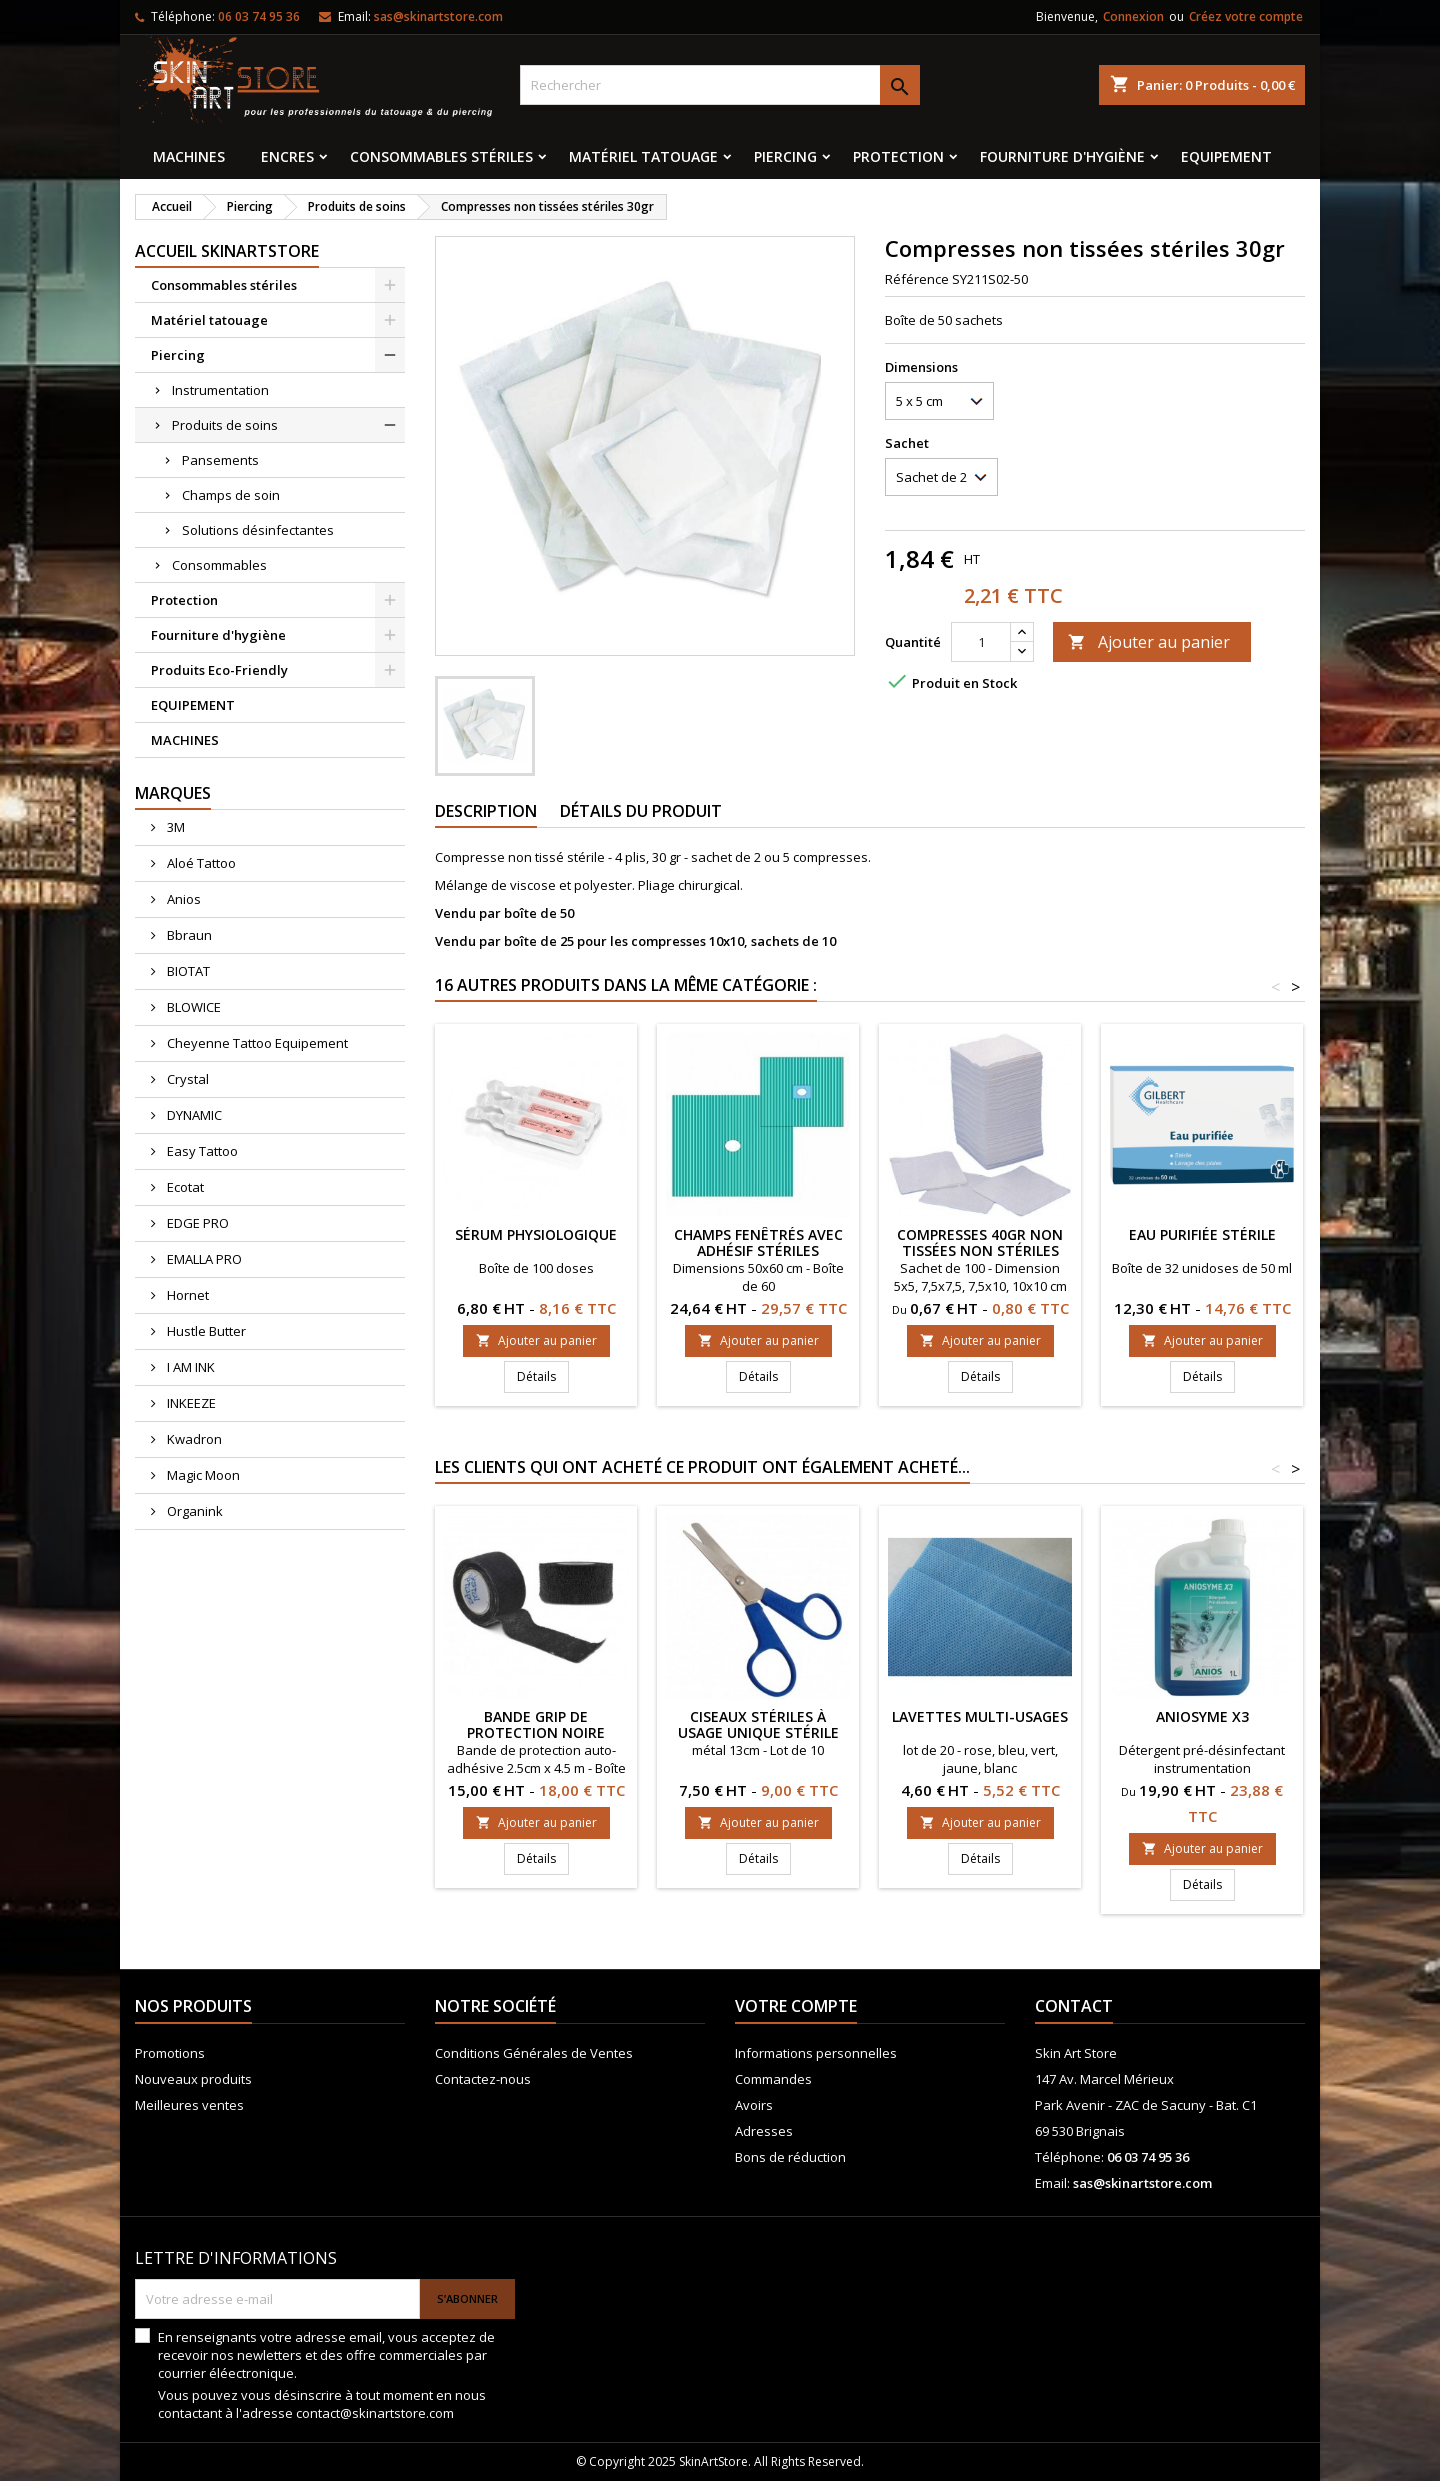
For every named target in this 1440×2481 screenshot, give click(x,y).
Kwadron (193, 1439)
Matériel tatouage (643, 156)
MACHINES (189, 156)
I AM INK (189, 1367)
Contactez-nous (483, 2079)
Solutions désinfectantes (258, 530)
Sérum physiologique (536, 1234)
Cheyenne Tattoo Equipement (256, 1043)
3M (174, 827)
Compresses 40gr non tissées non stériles (980, 1242)
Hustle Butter (205, 1331)
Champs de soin (231, 495)
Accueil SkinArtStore (227, 251)
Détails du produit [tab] (641, 811)
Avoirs (754, 2105)
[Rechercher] (720, 85)
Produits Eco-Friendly (219, 670)
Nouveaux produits (193, 2079)
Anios (182, 899)
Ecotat (184, 1187)
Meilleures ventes (189, 2105)
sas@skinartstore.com (438, 16)
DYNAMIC (193, 1115)
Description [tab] (486, 811)
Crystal (186, 1079)
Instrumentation (220, 390)
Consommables (219, 565)
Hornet (186, 1295)
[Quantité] (981, 642)
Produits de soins (225, 425)
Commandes (773, 2079)
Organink (193, 1511)
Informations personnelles (816, 2053)
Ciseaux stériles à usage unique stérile (758, 1724)
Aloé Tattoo (200, 863)
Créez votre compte (1246, 16)
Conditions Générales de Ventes (534, 2053)
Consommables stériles (441, 156)
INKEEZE (190, 1403)
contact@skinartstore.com (375, 2413)
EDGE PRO (196, 1223)
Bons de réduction (790, 2157)
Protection (898, 156)
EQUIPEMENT (1226, 156)
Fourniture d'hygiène (1062, 156)
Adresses (764, 2131)
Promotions (170, 2053)
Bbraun (188, 935)
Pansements (220, 460)
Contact (1074, 2006)
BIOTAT (187, 971)
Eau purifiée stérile (1202, 1234)
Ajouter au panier (1149, 642)
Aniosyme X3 (1202, 1716)
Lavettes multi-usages (980, 1716)
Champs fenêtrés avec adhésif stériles (758, 1242)
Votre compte (796, 2006)
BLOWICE (192, 1007)
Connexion (1133, 16)
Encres (287, 156)
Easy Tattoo (201, 1151)
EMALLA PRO (203, 1259)
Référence (917, 279)
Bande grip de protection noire (536, 1724)
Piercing (785, 156)
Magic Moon (202, 1475)
